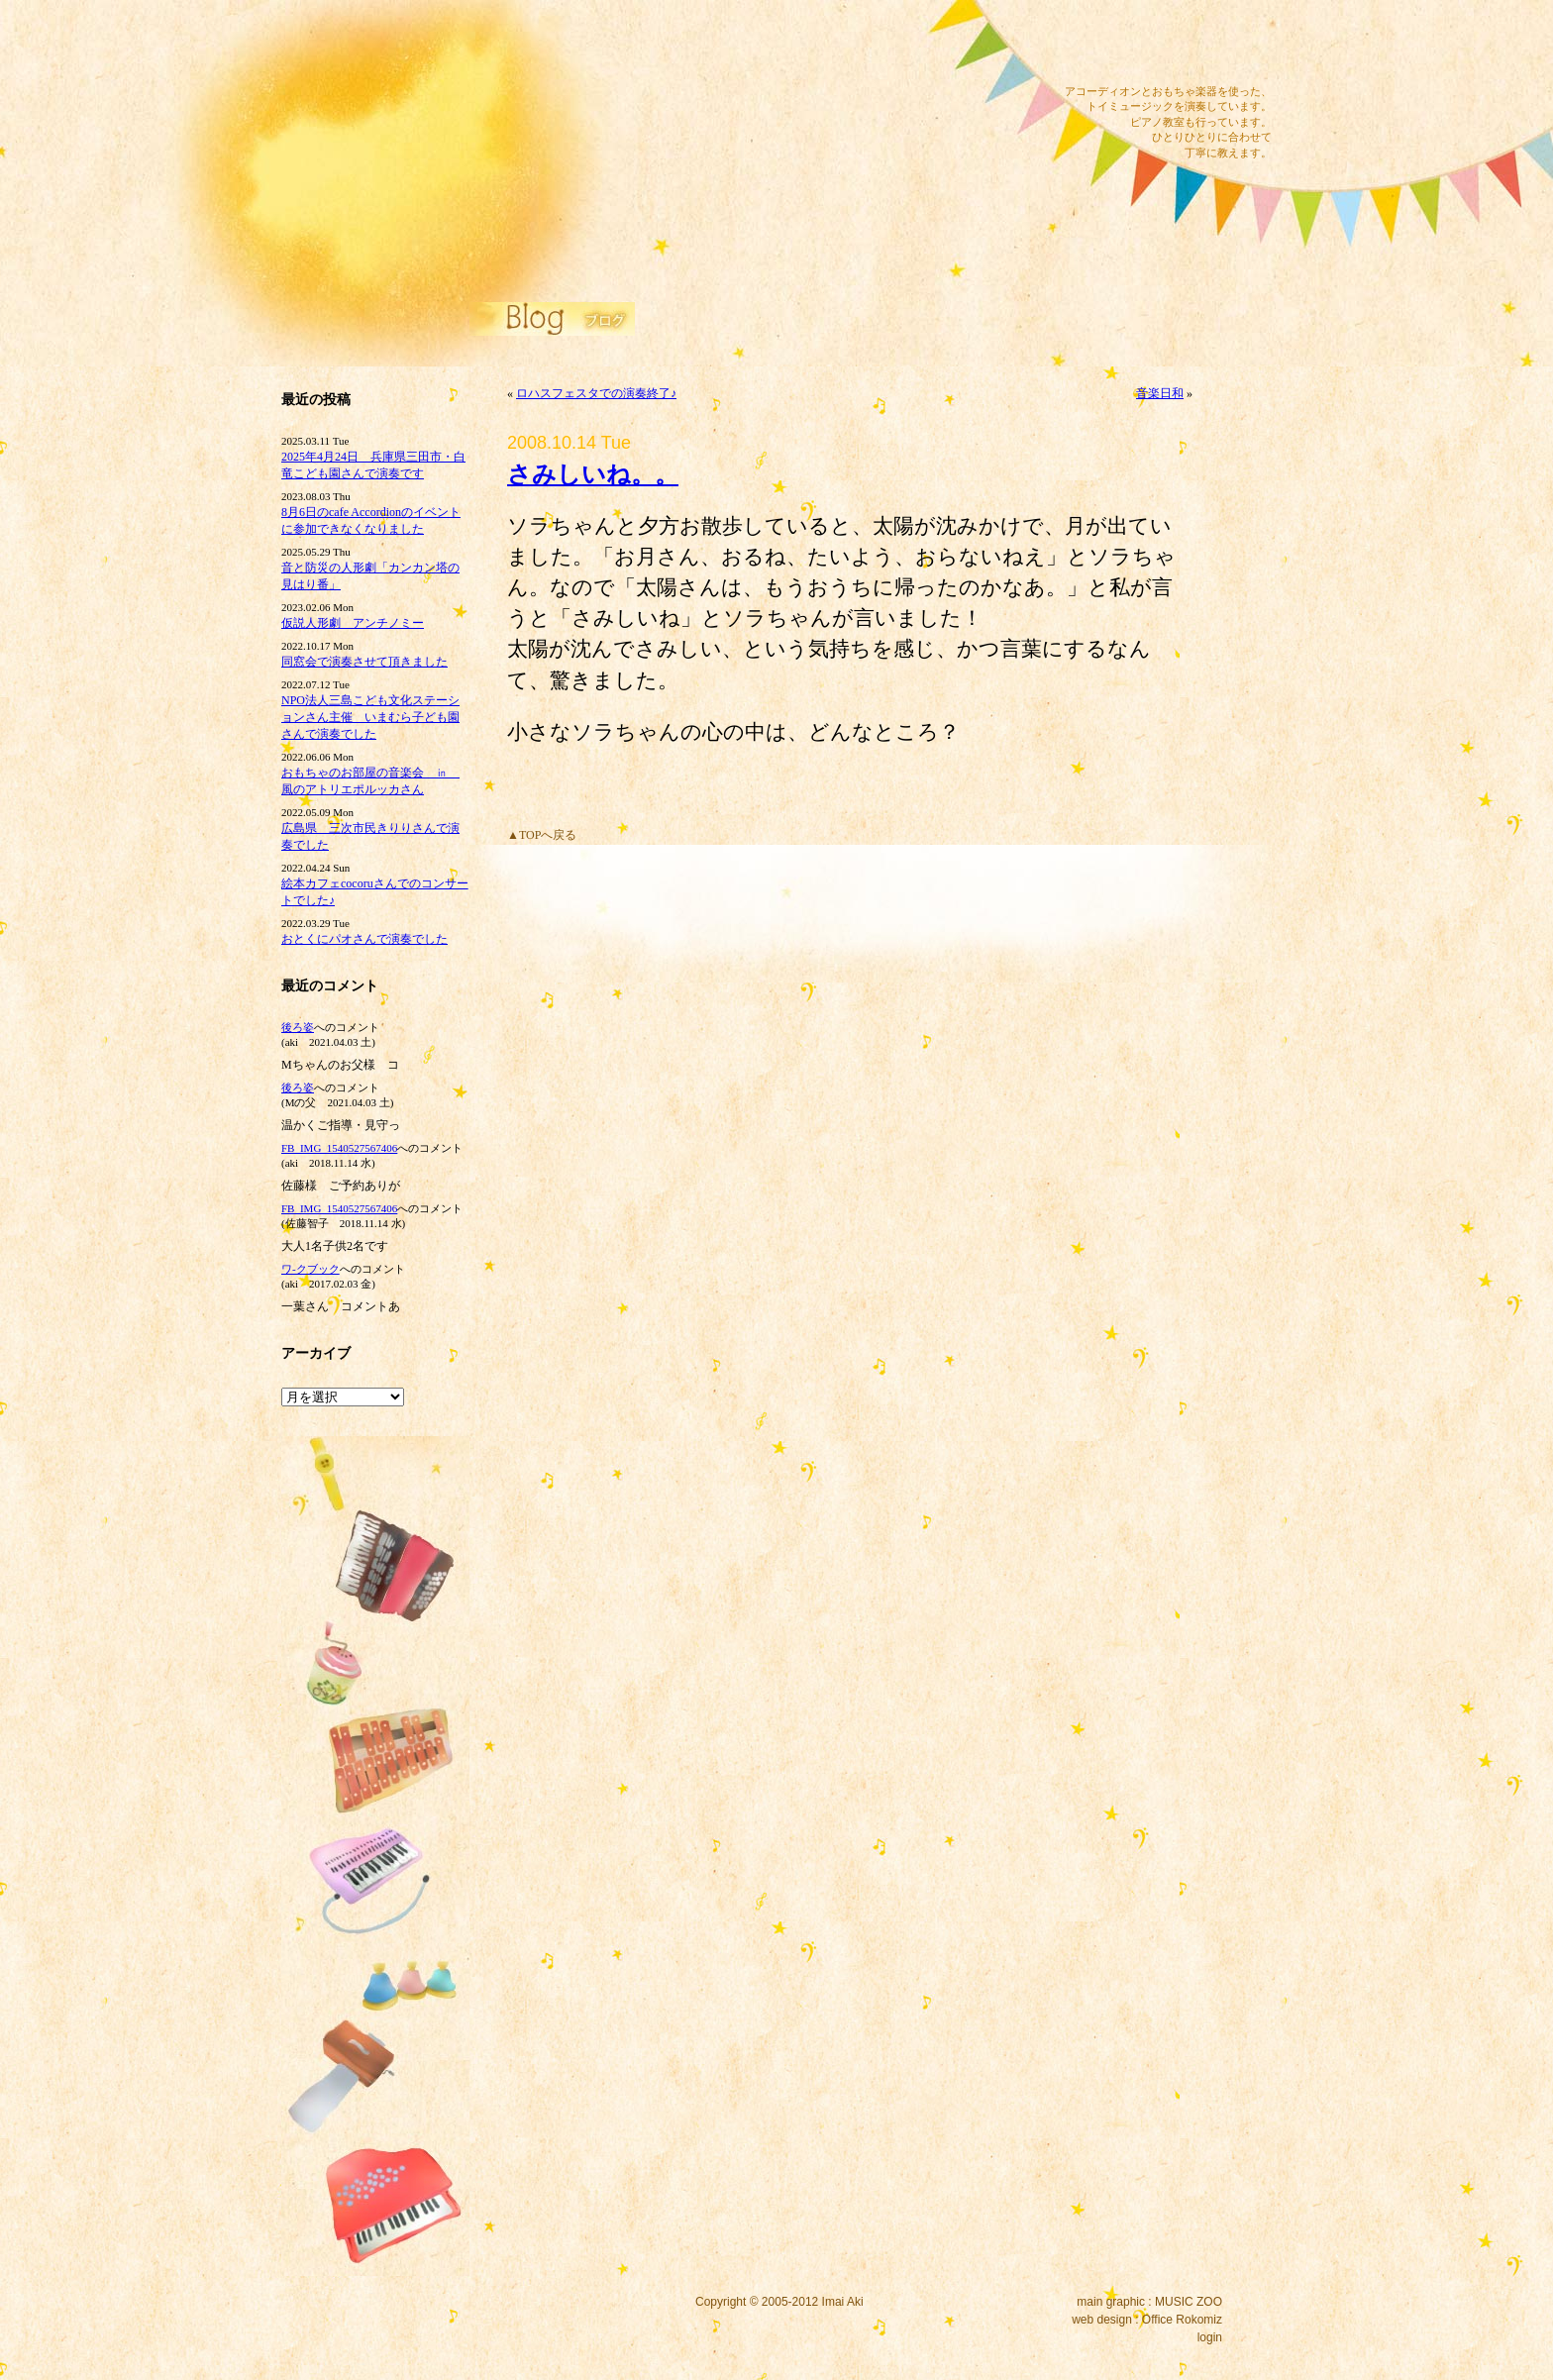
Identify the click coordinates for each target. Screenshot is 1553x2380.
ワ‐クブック (310, 1269)
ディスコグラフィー (618, 59)
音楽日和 (1160, 393)
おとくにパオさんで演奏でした (364, 939)
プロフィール (618, 220)
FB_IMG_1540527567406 (339, 1148)
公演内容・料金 (618, 140)
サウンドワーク (618, 86)
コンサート (618, 33)
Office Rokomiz (1182, 2320)
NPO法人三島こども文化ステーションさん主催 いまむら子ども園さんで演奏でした (370, 717)
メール (1096, 44)
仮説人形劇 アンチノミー (352, 623)
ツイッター (1189, 44)
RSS (1236, 44)
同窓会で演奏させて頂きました (364, 662)
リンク (618, 193)
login (1209, 2337)
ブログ (618, 166)
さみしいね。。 (592, 474)
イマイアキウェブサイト (402, 149)
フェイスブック (1143, 44)
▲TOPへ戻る (541, 835)
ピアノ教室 (618, 113)
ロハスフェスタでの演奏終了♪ (596, 393)
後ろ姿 (297, 1027)
